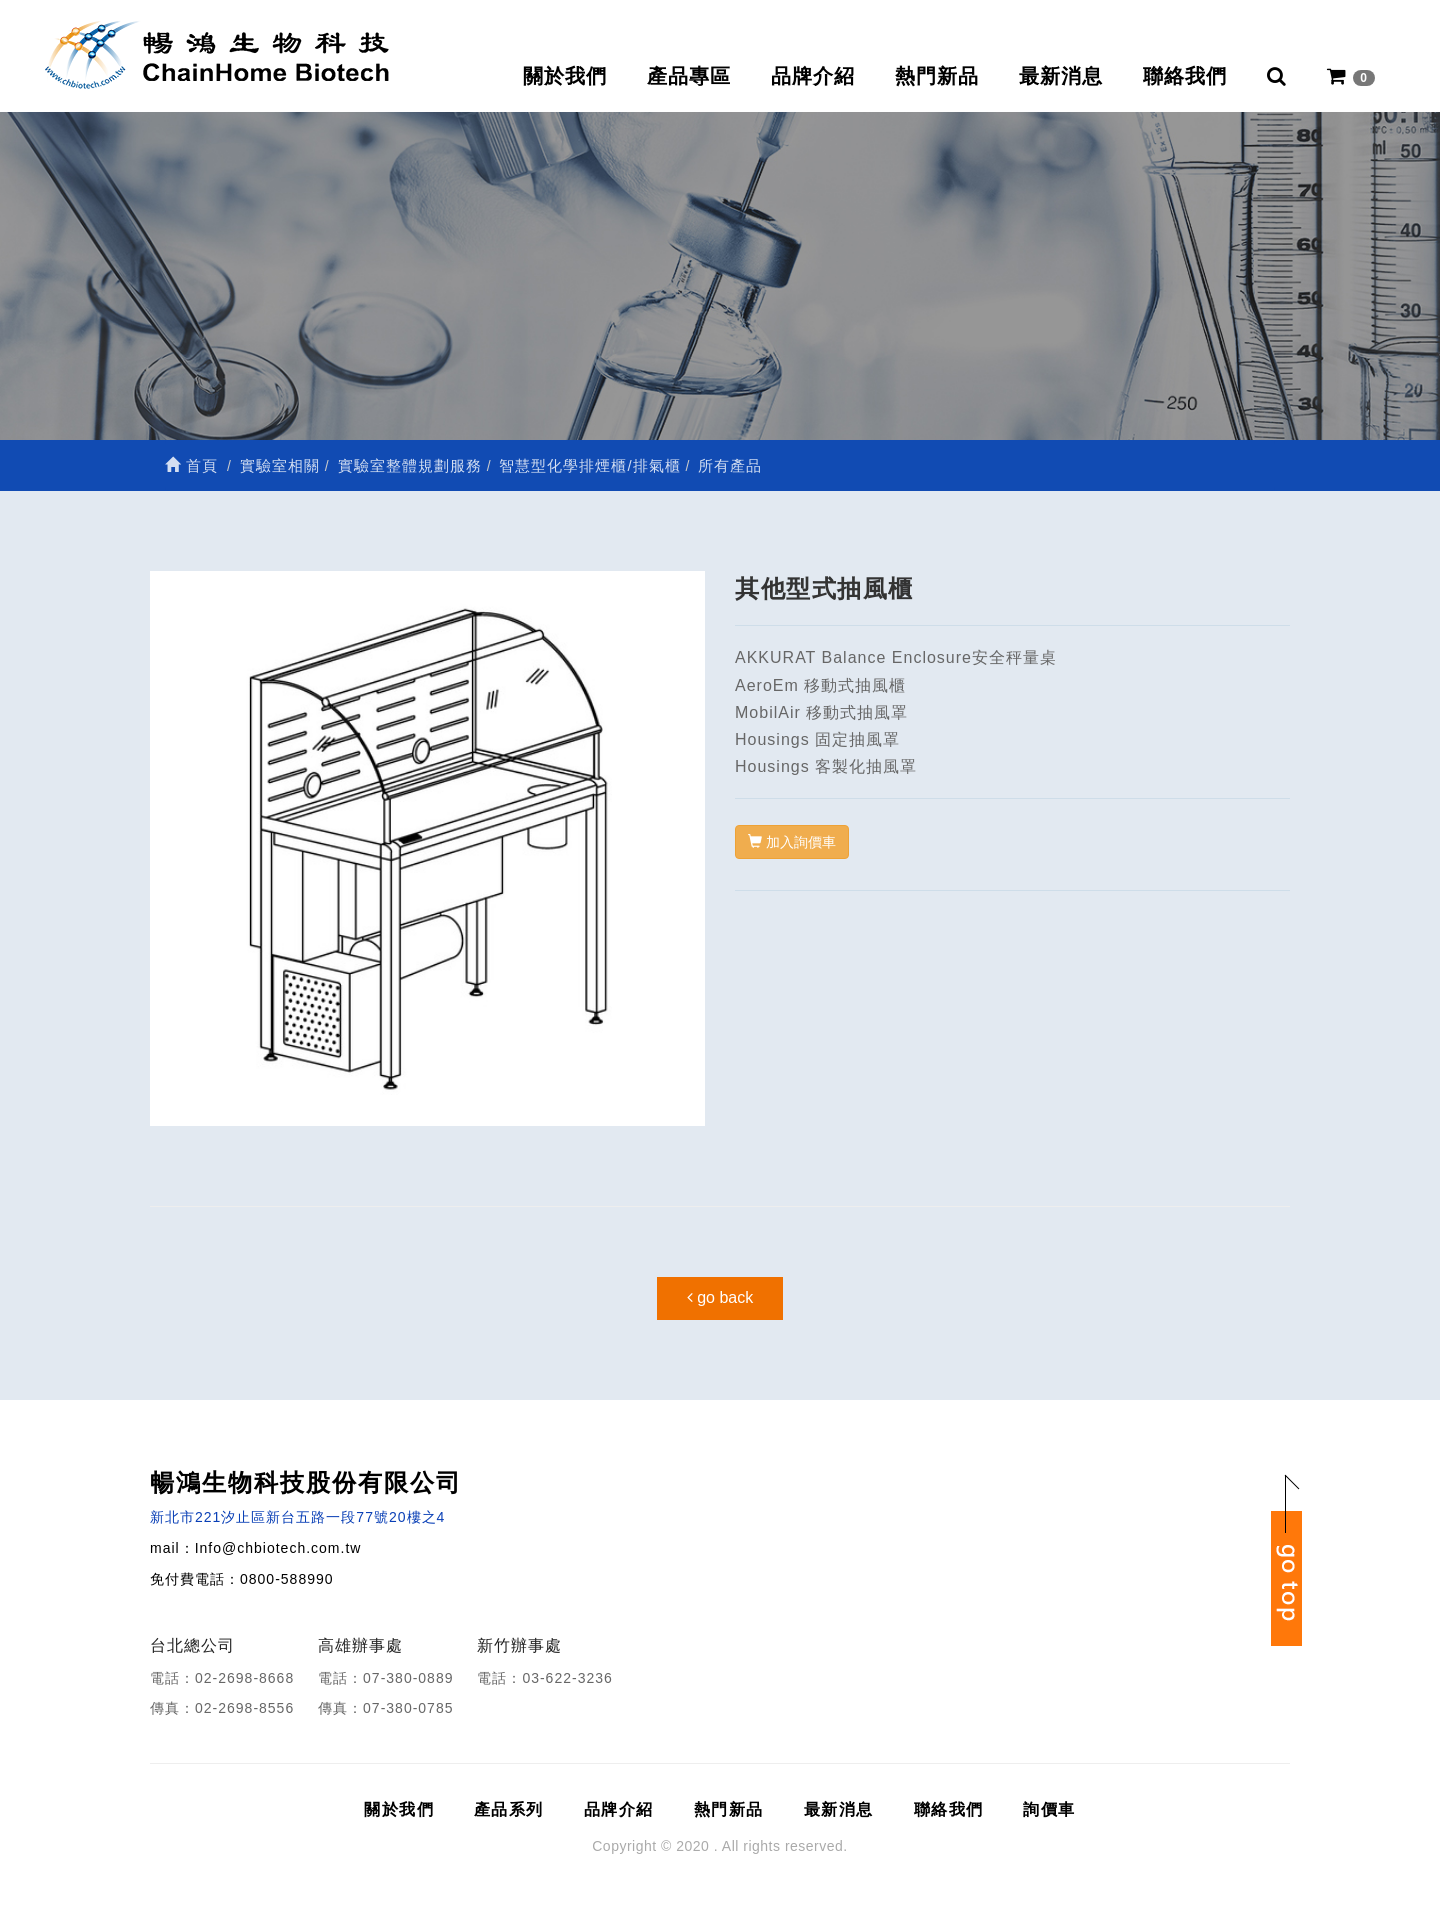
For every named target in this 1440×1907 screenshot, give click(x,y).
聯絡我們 (1185, 76)
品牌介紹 (813, 76)
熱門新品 (937, 76)
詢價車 (1049, 1809)
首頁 (191, 465)
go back (720, 1297)
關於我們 (565, 76)
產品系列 (509, 1809)
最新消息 (1061, 76)
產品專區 (689, 76)
